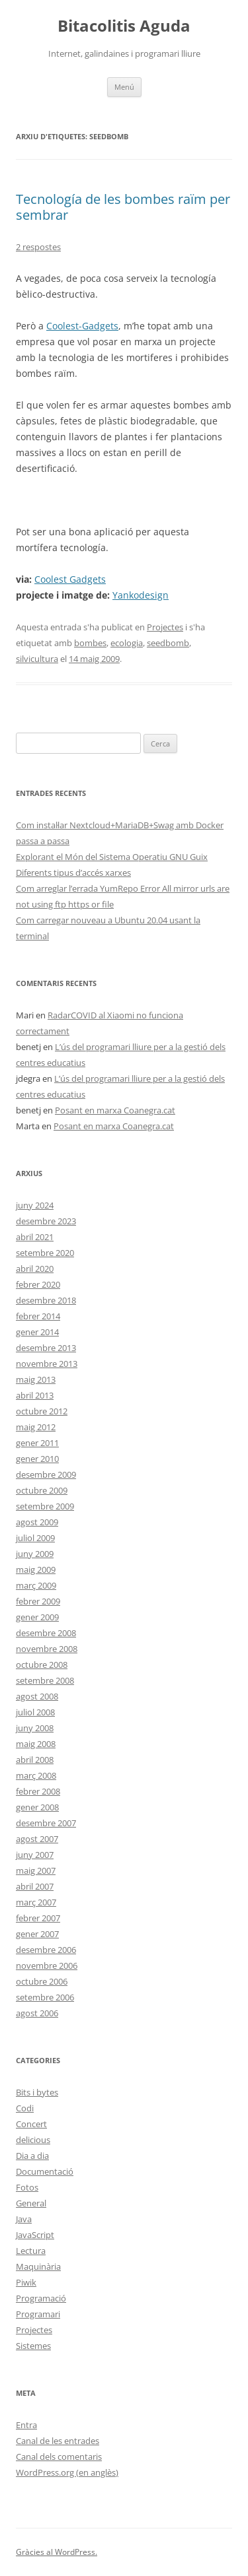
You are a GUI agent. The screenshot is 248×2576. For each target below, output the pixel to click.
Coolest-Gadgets (82, 325)
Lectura (31, 2251)
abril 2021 (35, 1237)
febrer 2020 (38, 1284)
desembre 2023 (46, 1221)
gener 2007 (37, 1934)
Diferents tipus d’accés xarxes (73, 872)
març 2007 (36, 1902)
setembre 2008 (45, 1680)
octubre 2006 (41, 1981)
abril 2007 (35, 1886)
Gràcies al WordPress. (56, 2552)
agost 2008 (37, 1696)
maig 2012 (36, 1427)
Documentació (44, 2171)
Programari (38, 2314)
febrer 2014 (38, 1316)
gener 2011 (37, 1443)
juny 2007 (35, 1855)
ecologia (126, 643)
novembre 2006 (46, 1965)
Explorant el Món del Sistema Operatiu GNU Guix (112, 857)
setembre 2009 (45, 1506)
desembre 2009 (46, 1474)
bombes (90, 643)
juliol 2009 (35, 1538)
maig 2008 (36, 1744)
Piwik (26, 2282)
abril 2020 (35, 1268)
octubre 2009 (41, 1490)
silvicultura (37, 659)
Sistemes (33, 2346)
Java (24, 2219)
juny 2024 (35, 1205)
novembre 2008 (46, 1649)
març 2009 (36, 1585)
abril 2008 (35, 1760)
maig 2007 (36, 1870)
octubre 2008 (41, 1664)
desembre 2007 (46, 1823)
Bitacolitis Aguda (124, 26)
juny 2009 (35, 1554)
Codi (25, 2108)
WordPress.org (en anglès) (67, 2472)
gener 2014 (37, 1332)
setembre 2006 (45, 1997)
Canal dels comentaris (59, 2456)
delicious (33, 2140)
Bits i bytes (37, 2092)
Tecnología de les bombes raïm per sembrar (123, 207)
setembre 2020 (45, 1253)
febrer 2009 (38, 1601)
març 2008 (36, 1775)
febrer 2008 (38, 1791)
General (31, 2203)
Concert (31, 2124)
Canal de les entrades (57, 2441)
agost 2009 (37, 1522)
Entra (26, 2425)
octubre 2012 (41, 1411)
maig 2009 (36, 1569)
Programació (41, 2298)
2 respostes (38, 247)
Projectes (165, 627)
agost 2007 (37, 1839)
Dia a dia (32, 2156)
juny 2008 (35, 1728)
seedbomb (168, 643)
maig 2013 (36, 1379)
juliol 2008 (35, 1712)
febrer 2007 (38, 1918)
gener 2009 (37, 1617)
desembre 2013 (46, 1348)
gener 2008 (37, 1807)
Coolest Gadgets (70, 579)
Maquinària (38, 2266)
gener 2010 (37, 1459)
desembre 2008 (46, 1633)
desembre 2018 (46, 1300)
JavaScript (35, 2235)
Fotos (27, 2187)
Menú (124, 87)
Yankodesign (140, 595)
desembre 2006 (46, 1950)
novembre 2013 (46, 1364)
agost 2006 (37, 2013)
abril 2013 (35, 1395)
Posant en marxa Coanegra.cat (115, 1110)
